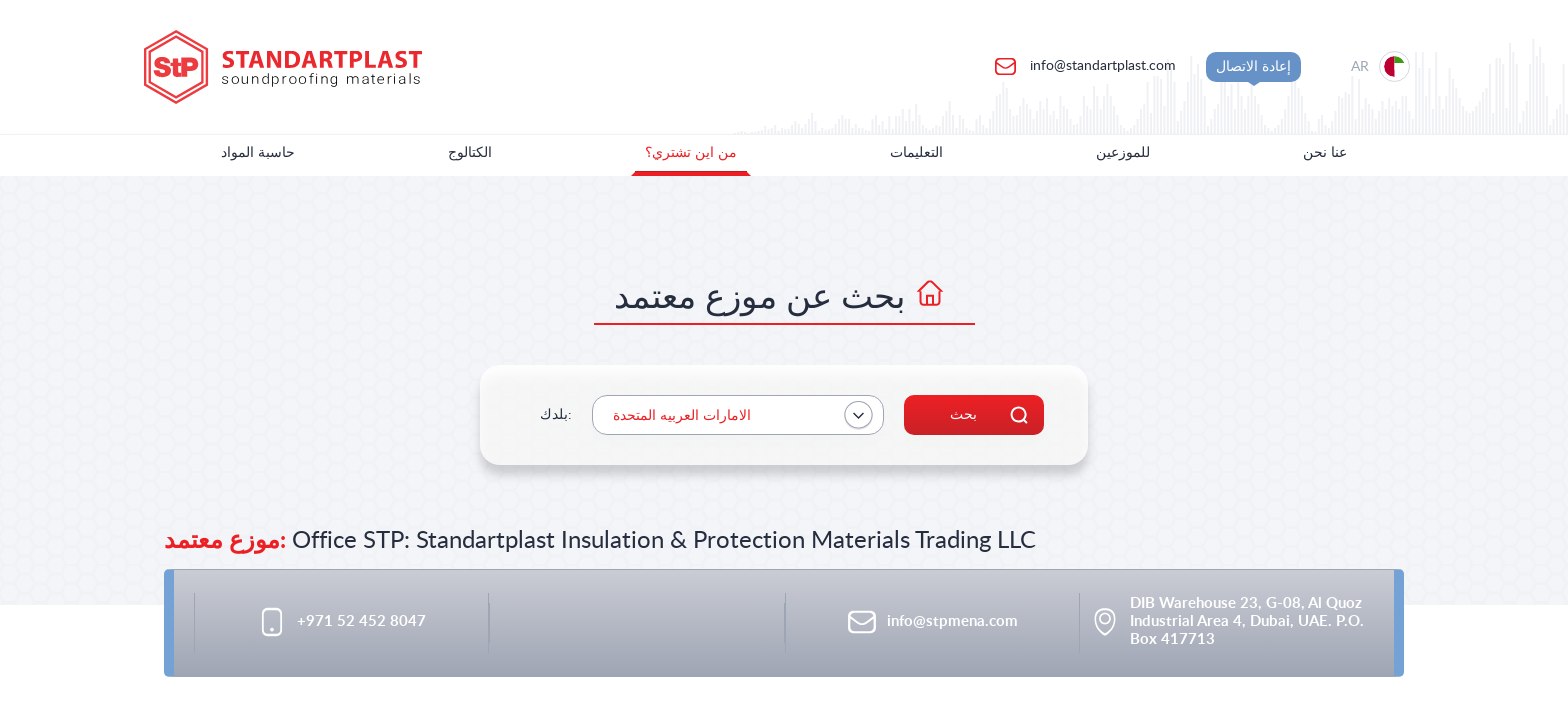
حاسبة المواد (258, 153)
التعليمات (916, 153)
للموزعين (1123, 153)
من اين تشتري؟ (691, 153)
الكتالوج (470, 153)
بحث (963, 415)
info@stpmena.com (952, 621)
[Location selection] (1372, 67)
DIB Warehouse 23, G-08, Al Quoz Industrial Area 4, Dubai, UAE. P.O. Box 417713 (1247, 621)
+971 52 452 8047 (361, 621)
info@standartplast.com (1101, 66)
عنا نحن (1325, 153)
